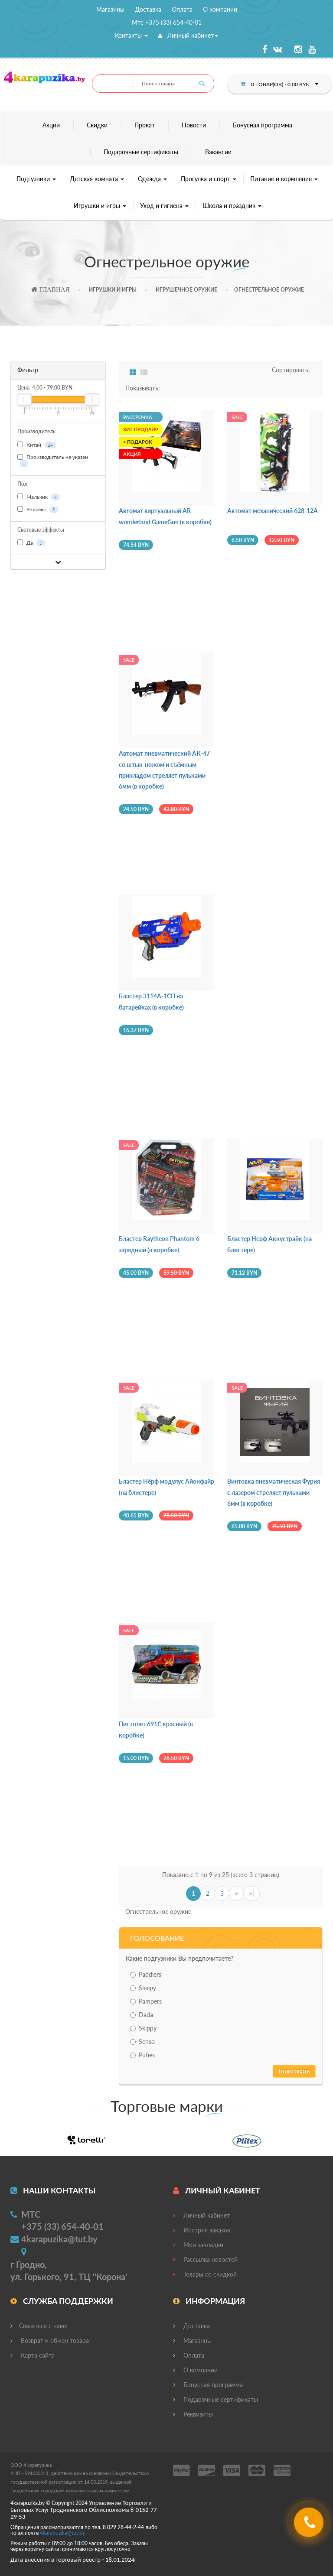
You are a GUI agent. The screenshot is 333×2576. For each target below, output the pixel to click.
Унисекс (37, 509)
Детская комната (97, 178)
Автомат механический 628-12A (272, 510)
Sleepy (143, 1987)
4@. (62, 2533)
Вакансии (218, 152)
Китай (36, 445)
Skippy (143, 2028)
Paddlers (145, 1974)
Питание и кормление (284, 178)
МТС (30, 2214)
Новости (194, 125)
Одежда (152, 178)
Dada (141, 2014)
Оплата (182, 9)
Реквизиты (193, 2414)
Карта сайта (32, 2355)
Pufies (142, 2055)
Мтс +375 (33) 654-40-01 (167, 22)
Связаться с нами (39, 2325)
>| (251, 1893)
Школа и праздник (231, 205)
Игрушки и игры (100, 205)
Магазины (110, 9)
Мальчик (38, 497)
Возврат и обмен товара (49, 2340)
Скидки (97, 125)
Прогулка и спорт (208, 178)
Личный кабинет (188, 35)
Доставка (148, 9)
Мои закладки (198, 2244)
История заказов (201, 2230)
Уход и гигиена (164, 205)
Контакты (131, 35)
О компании (220, 9)
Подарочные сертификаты (141, 152)
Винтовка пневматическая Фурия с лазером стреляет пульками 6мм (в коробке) (273, 1492)
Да (31, 542)
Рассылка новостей (205, 2259)
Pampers (146, 2001)
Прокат (144, 125)
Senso (142, 2041)
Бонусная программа (262, 125)
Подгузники (36, 178)
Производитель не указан (52, 460)
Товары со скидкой (205, 2274)
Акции (51, 125)
